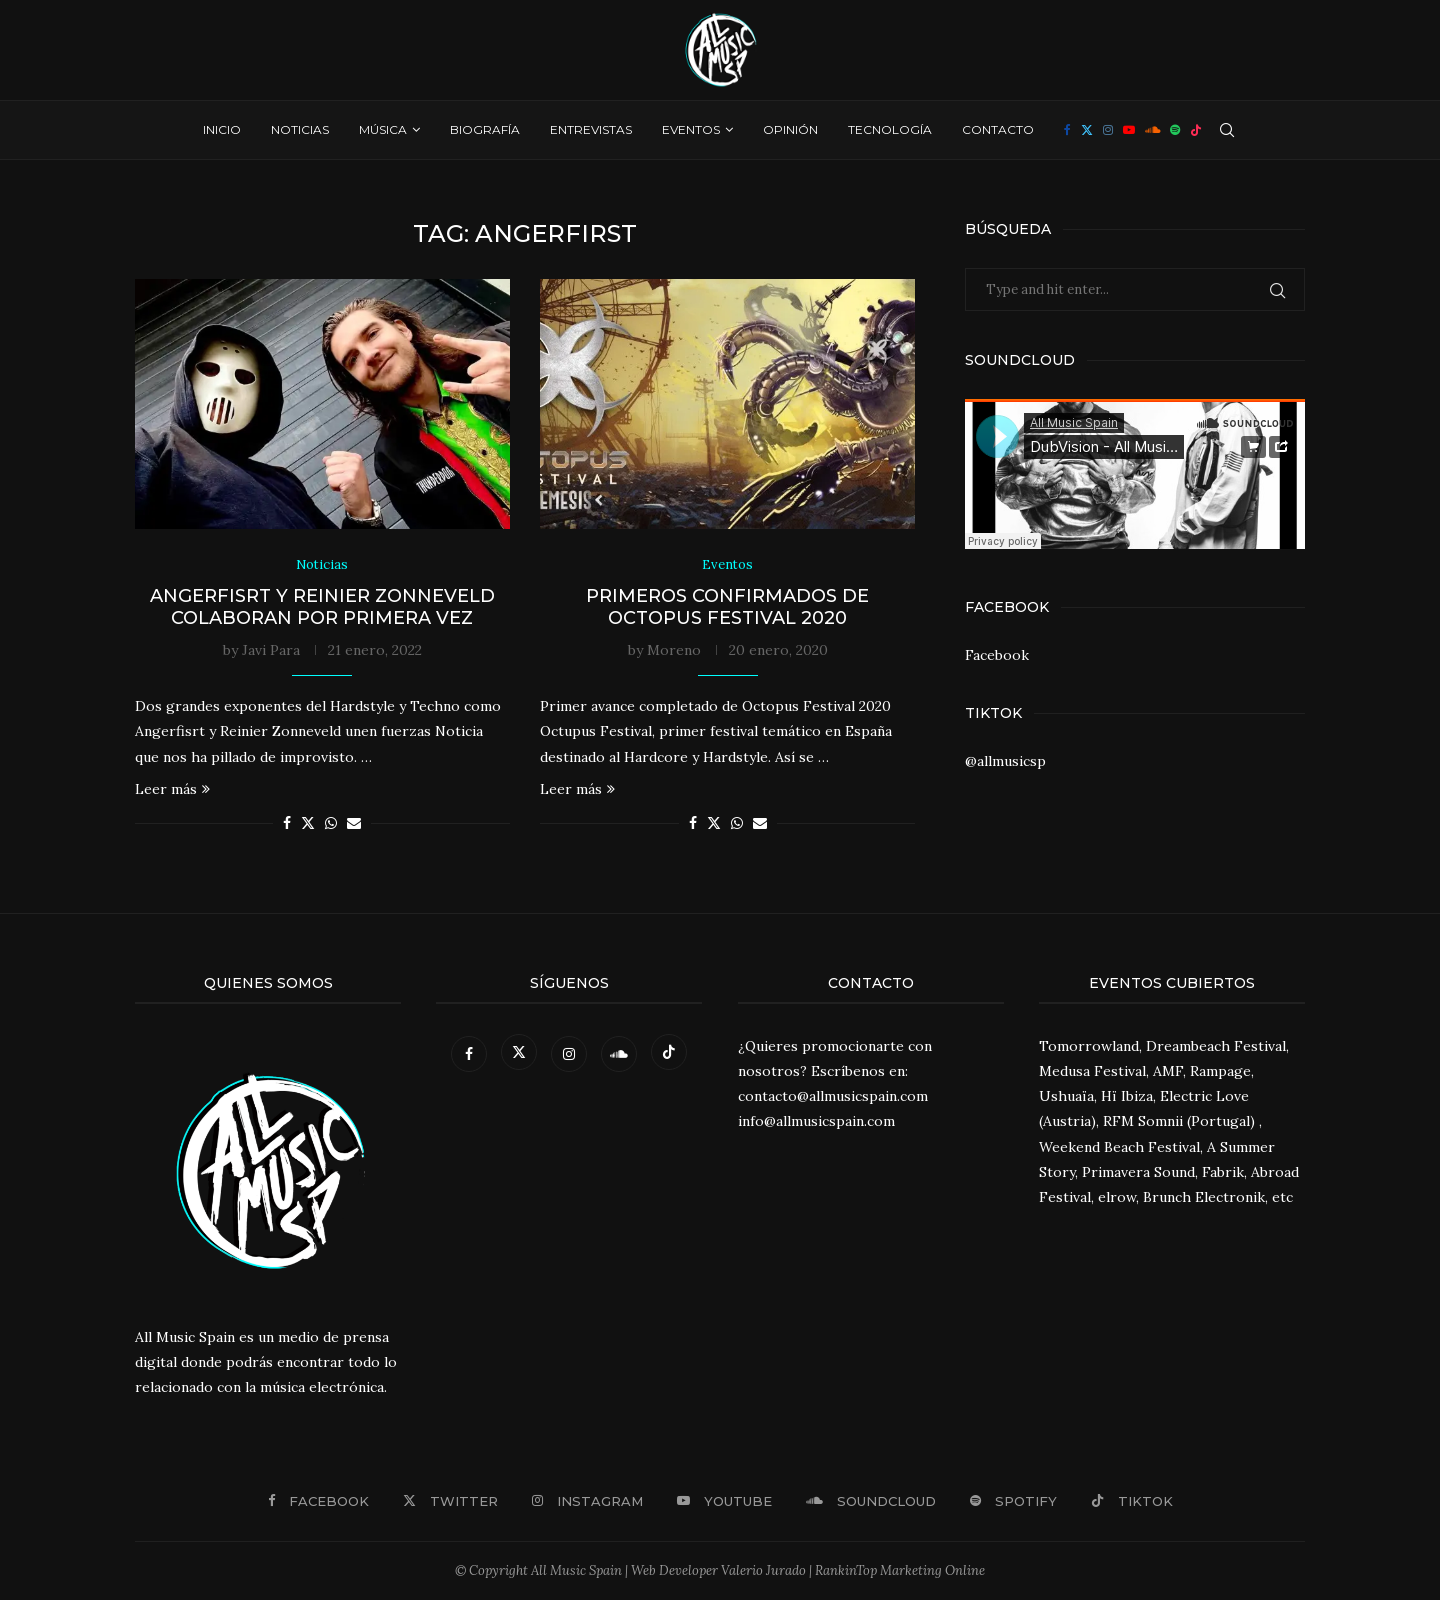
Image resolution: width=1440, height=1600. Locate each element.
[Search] (1227, 130)
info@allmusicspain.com (816, 1122)
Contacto (998, 129)
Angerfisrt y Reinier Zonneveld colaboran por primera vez (322, 607)
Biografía (485, 129)
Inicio (222, 129)
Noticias (300, 129)
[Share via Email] (354, 823)
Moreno (674, 650)
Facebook (997, 655)
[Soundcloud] (1152, 130)
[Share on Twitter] (308, 823)
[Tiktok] (1196, 130)
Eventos (691, 129)
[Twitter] (1087, 130)
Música (383, 129)
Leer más (172, 789)
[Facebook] (1067, 130)
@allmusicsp (1005, 761)
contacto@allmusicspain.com (833, 1096)
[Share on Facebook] (287, 823)
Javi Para (271, 650)
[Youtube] (1129, 130)
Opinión (790, 129)
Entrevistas (591, 129)
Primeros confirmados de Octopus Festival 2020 (727, 607)
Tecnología (890, 129)
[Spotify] (1175, 130)
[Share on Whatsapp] (331, 823)
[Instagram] (1108, 130)
